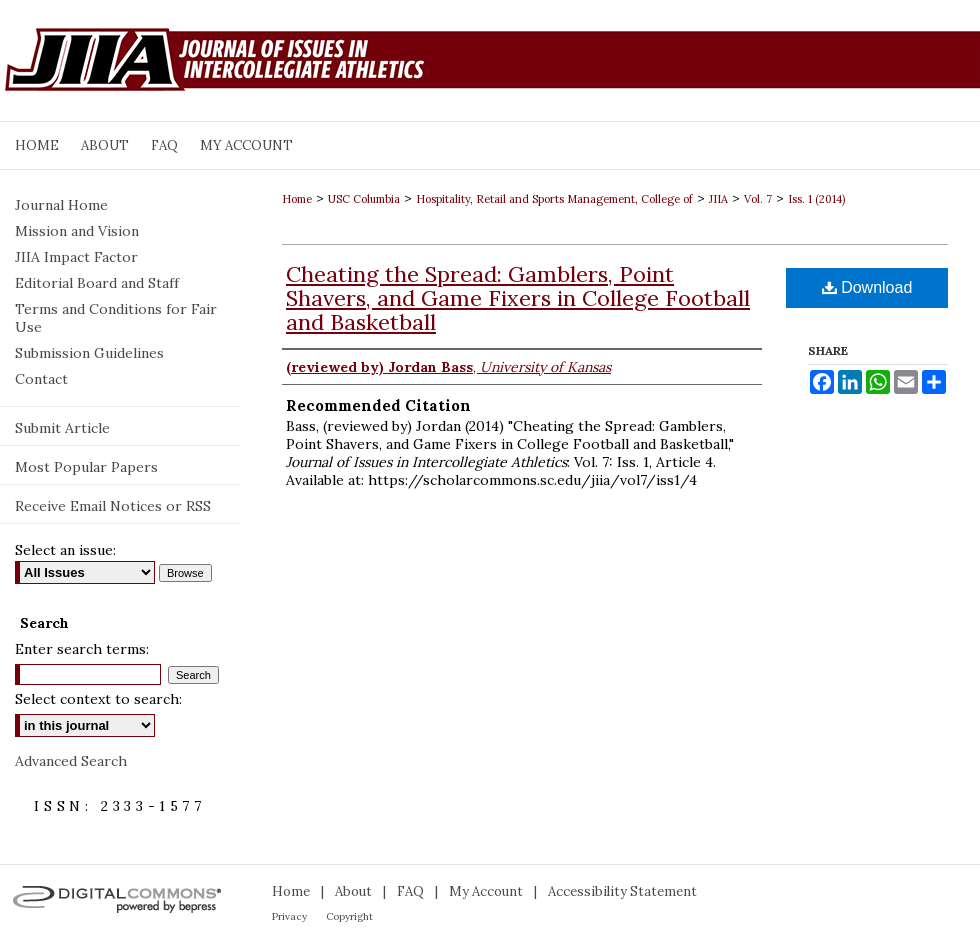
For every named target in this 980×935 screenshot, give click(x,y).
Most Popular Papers (86, 467)
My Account (486, 891)
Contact (41, 379)
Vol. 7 (758, 199)
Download (867, 287)
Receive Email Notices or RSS (113, 506)
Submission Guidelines (89, 353)
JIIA (718, 199)
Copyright (349, 916)
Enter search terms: (82, 649)
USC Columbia (364, 199)
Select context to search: (98, 699)
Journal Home (61, 205)
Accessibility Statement (622, 891)
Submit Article (62, 428)
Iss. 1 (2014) (816, 199)
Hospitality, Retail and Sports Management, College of (554, 199)
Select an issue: (65, 550)
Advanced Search (71, 761)
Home (297, 199)
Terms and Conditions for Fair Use (116, 318)
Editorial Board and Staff (97, 283)
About (353, 891)
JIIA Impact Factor (76, 257)
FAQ (410, 891)
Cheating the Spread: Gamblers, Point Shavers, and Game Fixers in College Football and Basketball (518, 298)
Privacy (289, 916)
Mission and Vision (77, 231)
